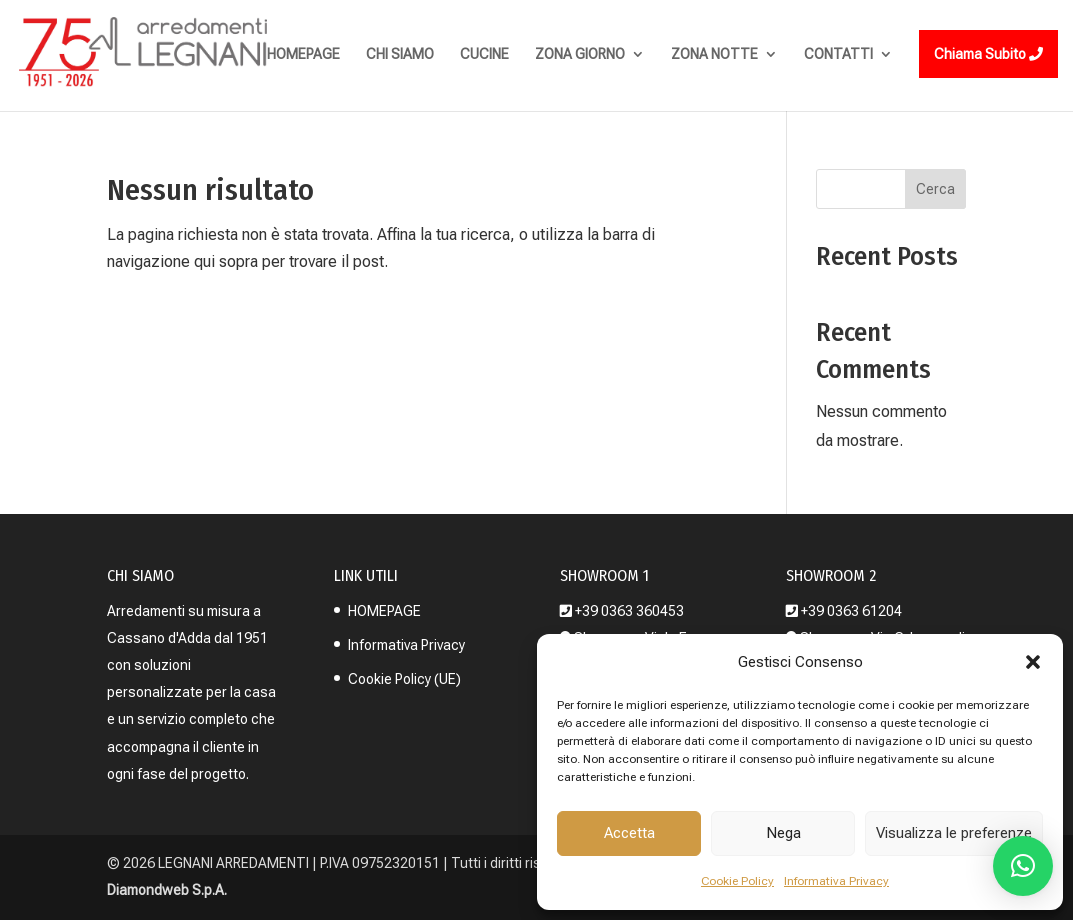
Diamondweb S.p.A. (167, 890)
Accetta (629, 833)
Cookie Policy (737, 881)
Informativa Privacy (836, 881)
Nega (783, 833)
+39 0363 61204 (851, 611)
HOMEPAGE (384, 611)
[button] (1033, 662)
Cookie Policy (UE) (404, 679)
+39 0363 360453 (629, 611)
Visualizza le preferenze (954, 833)
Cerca (935, 189)
